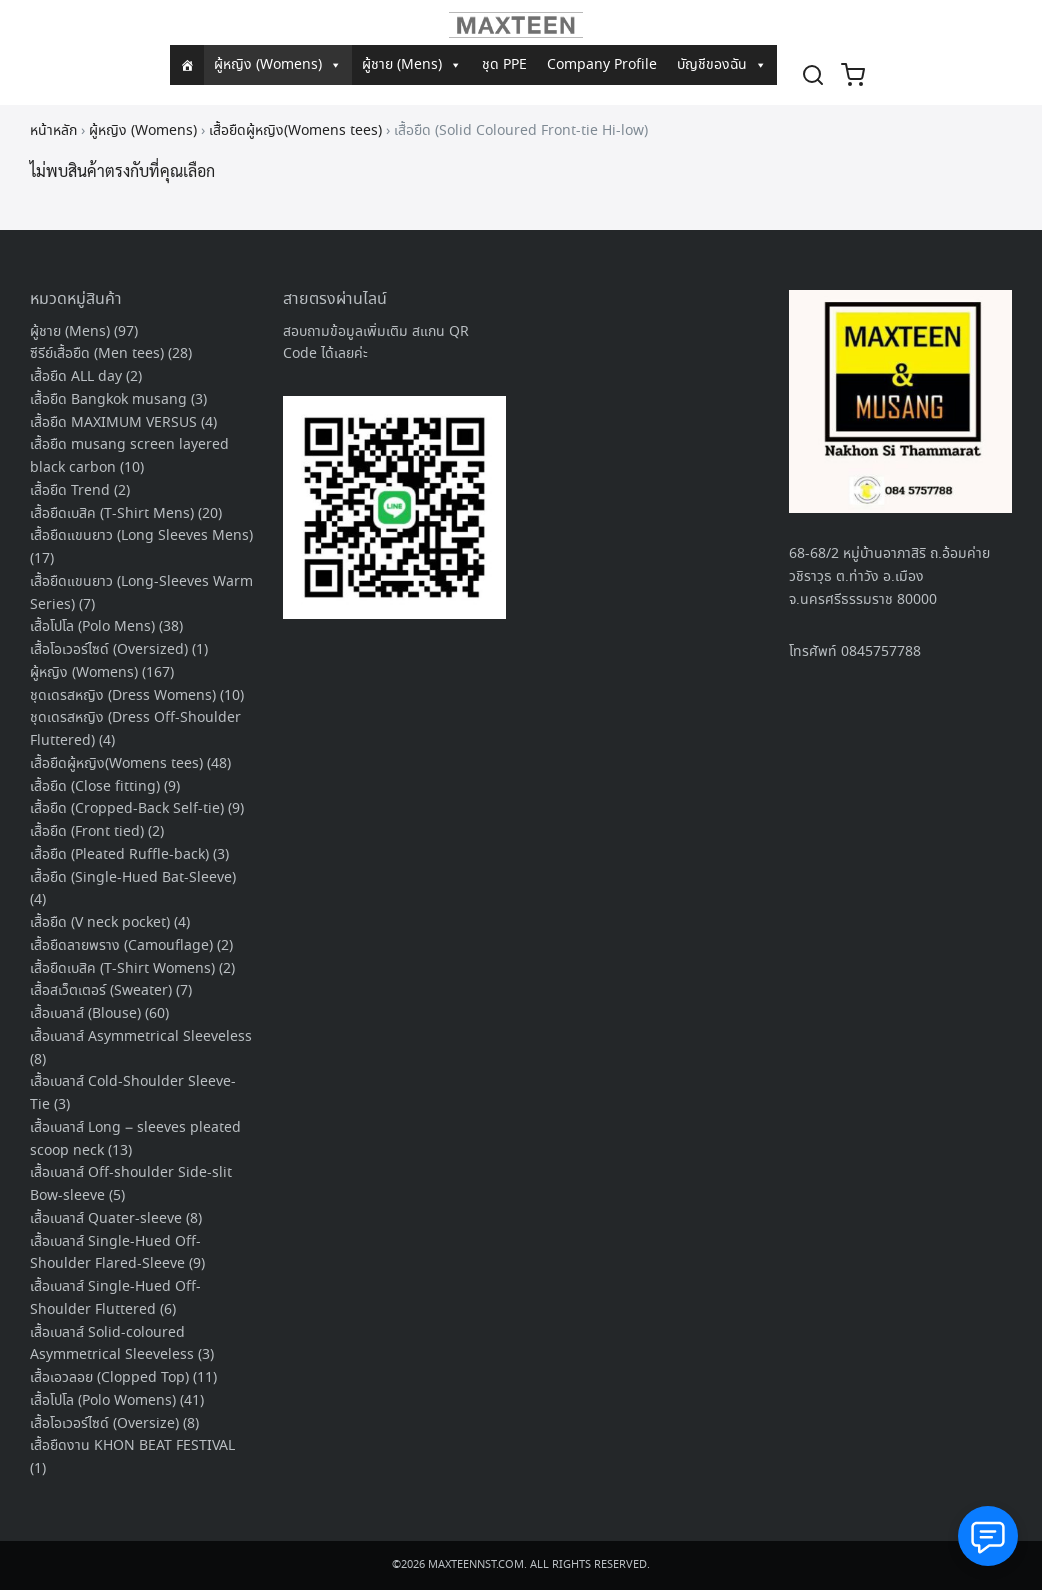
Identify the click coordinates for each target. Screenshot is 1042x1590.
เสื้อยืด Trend (70, 491)
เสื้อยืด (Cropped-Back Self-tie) (127, 809)
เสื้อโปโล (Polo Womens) (103, 1401)
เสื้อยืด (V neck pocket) (100, 923)
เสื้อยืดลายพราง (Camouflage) (121, 946)
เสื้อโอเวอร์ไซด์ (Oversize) (104, 1424)
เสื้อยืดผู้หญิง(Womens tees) (295, 131)
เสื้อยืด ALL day (76, 377)
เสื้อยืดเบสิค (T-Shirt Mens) (112, 514)
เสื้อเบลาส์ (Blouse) (85, 1014)
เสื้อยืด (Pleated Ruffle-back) (119, 855)
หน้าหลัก (53, 131)
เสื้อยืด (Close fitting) (95, 787)
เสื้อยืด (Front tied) (87, 832)
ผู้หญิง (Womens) (278, 65)
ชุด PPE (504, 65)
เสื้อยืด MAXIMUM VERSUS (113, 423)
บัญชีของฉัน (722, 65)
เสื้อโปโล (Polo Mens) (92, 627)
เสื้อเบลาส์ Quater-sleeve (106, 1219)
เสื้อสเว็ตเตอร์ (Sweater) (101, 991)
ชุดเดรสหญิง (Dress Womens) (123, 696)
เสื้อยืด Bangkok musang (108, 400)
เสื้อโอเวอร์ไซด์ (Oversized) (109, 650)
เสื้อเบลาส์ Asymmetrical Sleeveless (141, 1037)
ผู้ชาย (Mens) (412, 65)
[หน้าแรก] (187, 65)
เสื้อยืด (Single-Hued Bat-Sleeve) (133, 878)
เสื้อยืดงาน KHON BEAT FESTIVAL (132, 1446)
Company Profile (602, 65)
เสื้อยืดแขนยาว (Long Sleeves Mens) (141, 536)
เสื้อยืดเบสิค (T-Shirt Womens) (122, 969)
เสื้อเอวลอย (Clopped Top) (109, 1378)
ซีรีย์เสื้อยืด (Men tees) (97, 354)
